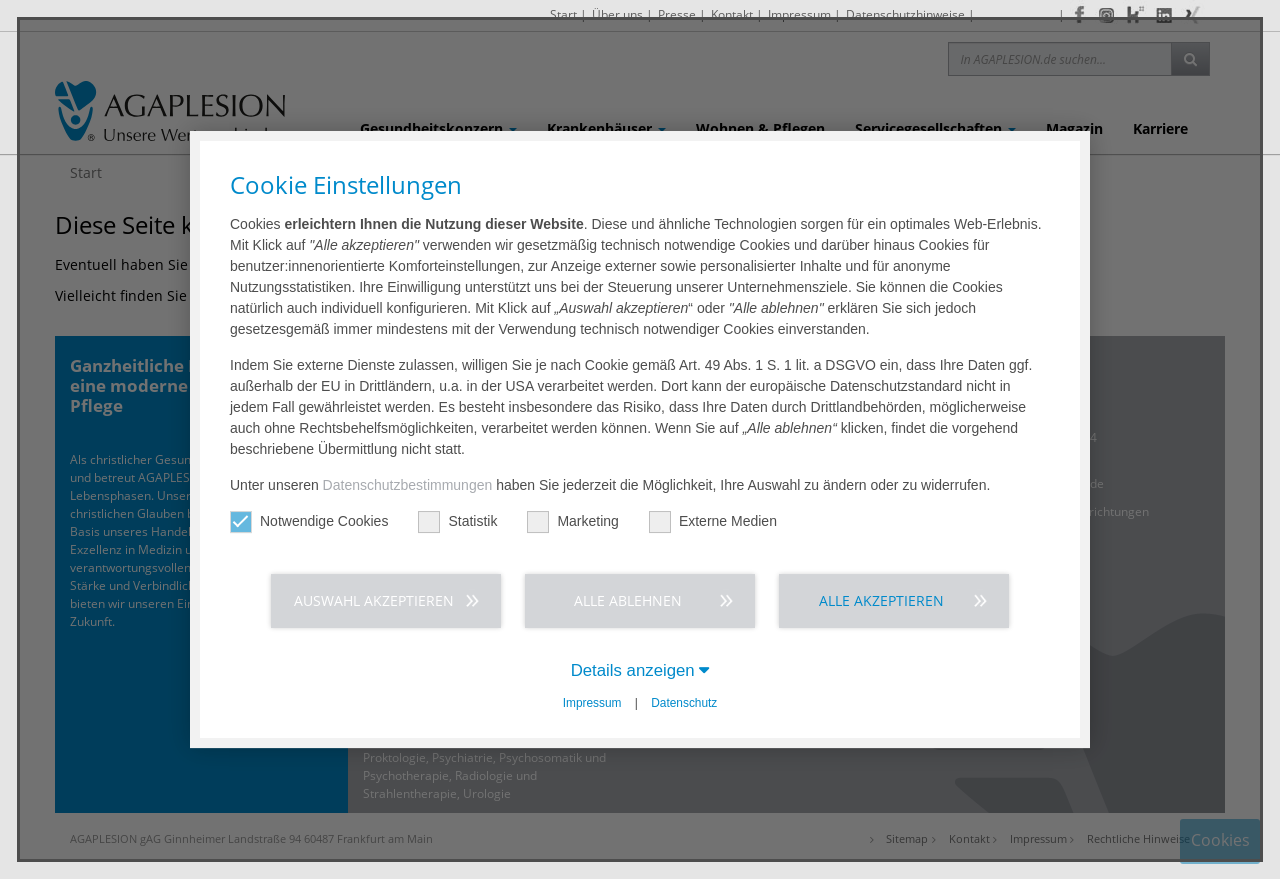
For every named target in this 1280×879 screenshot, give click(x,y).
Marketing (572, 521)
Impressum (592, 703)
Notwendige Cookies (309, 521)
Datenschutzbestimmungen (408, 485)
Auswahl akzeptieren (374, 600)
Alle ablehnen (628, 600)
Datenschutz (684, 703)
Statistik (457, 521)
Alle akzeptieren (881, 600)
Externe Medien (713, 521)
